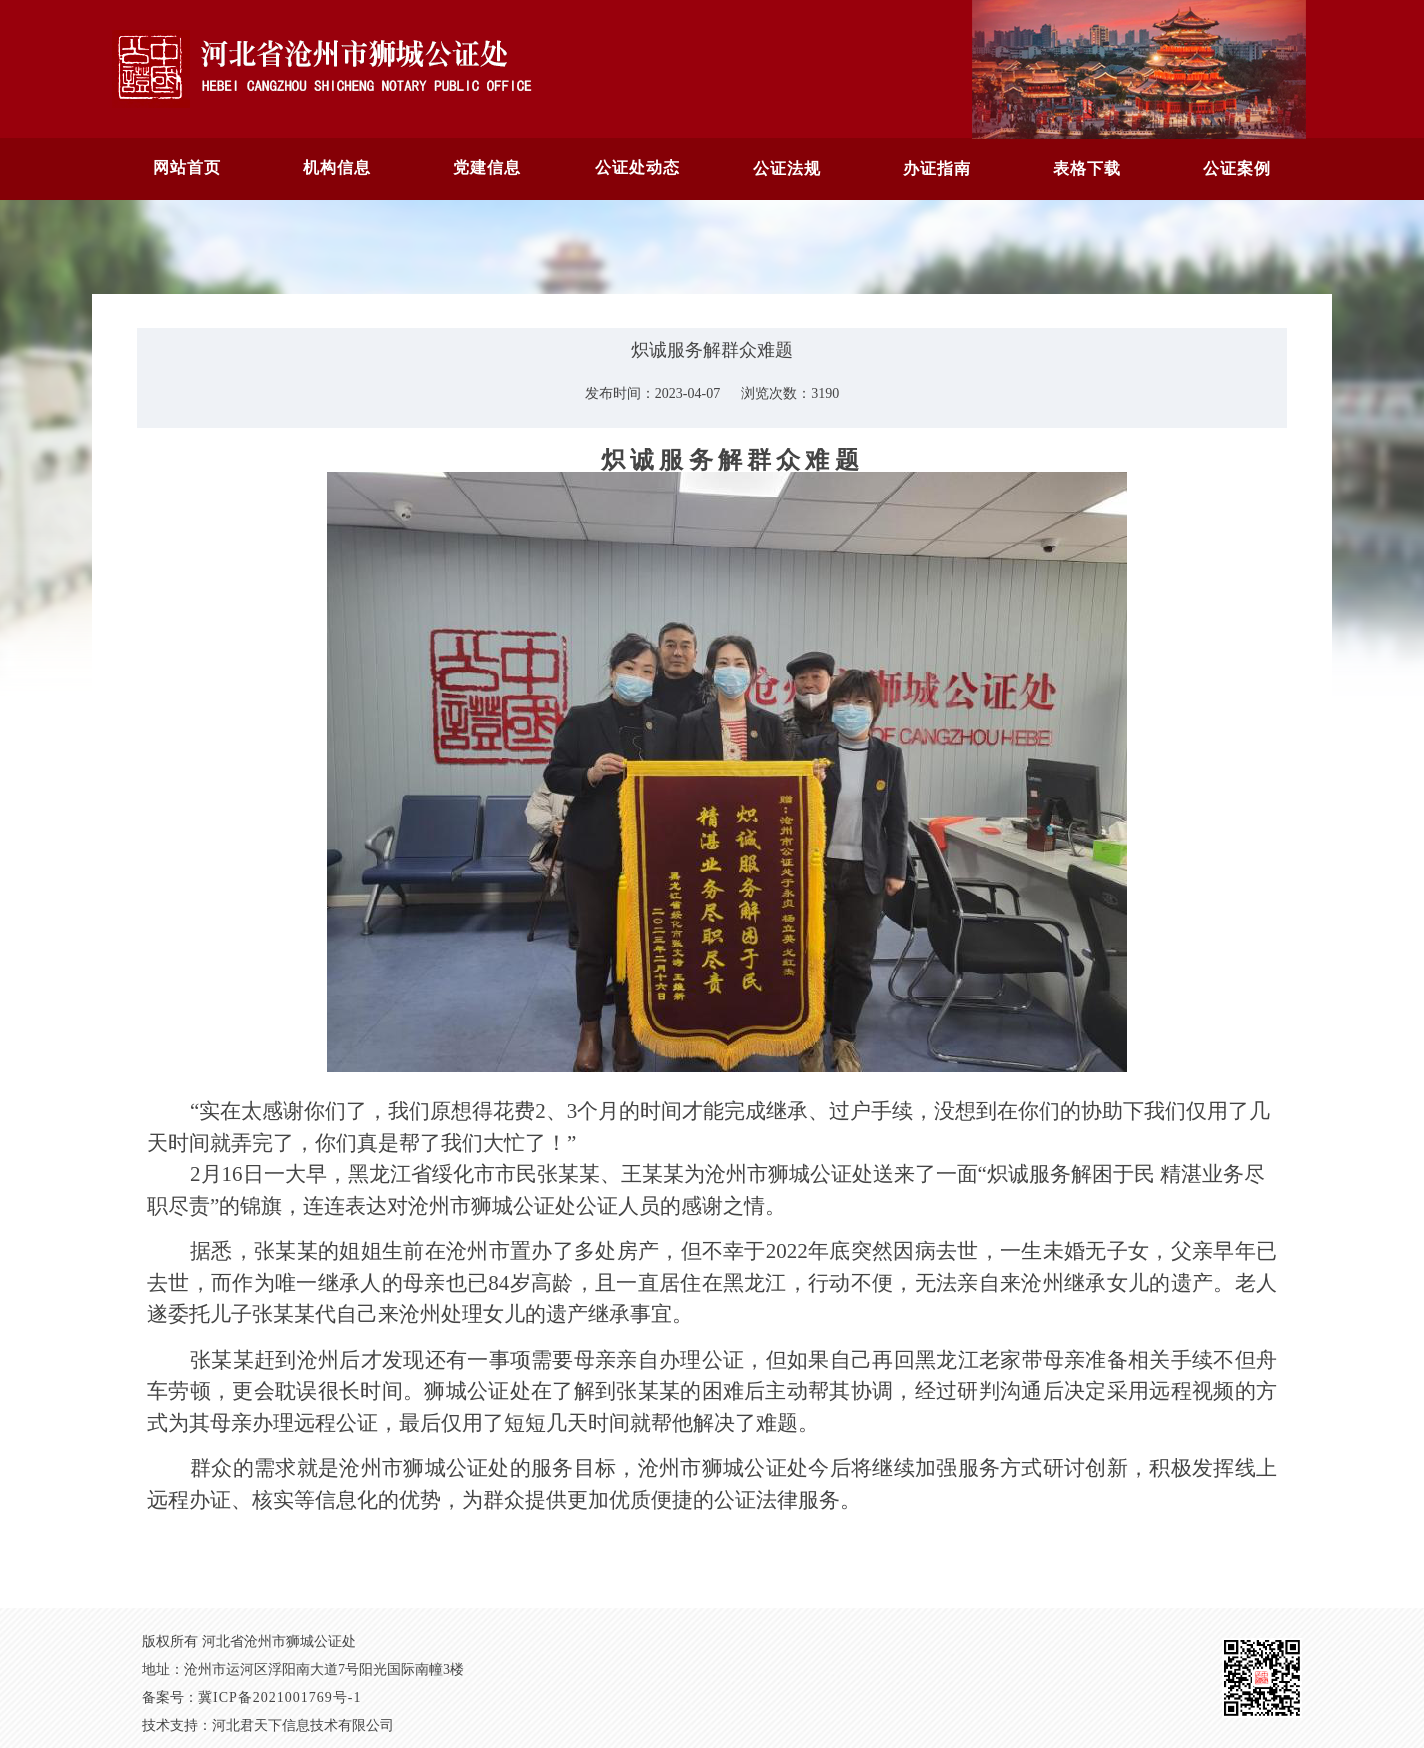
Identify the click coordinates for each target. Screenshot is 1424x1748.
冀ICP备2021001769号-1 (279, 1697)
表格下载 (1087, 168)
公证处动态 (637, 167)
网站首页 (187, 167)
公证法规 (787, 168)
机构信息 (337, 167)
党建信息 (487, 167)
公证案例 (1237, 168)
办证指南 (937, 168)
